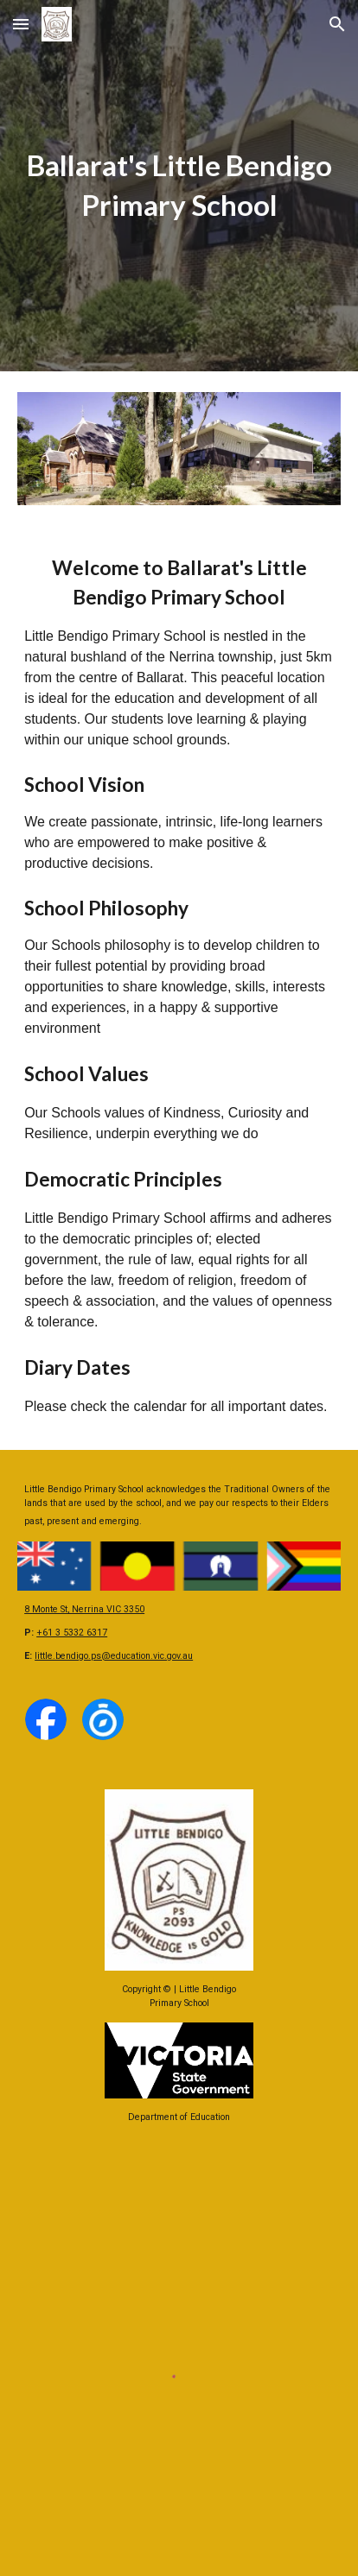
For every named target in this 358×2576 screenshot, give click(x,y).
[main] (179, 185)
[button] (21, 23)
